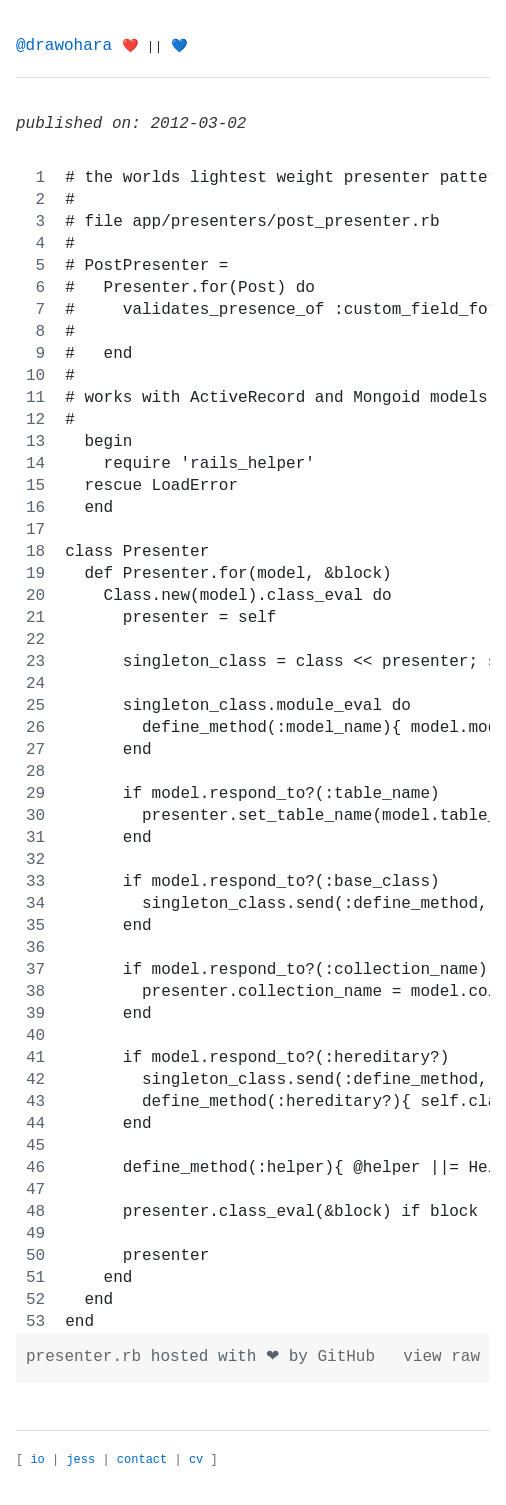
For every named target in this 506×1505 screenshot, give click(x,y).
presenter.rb (88, 1357)
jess (80, 1460)
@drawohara (64, 46)
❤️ (130, 46)
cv (196, 1460)
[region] (253, 750)
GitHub (346, 1357)
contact (142, 1460)
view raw (441, 1357)
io (37, 1460)
